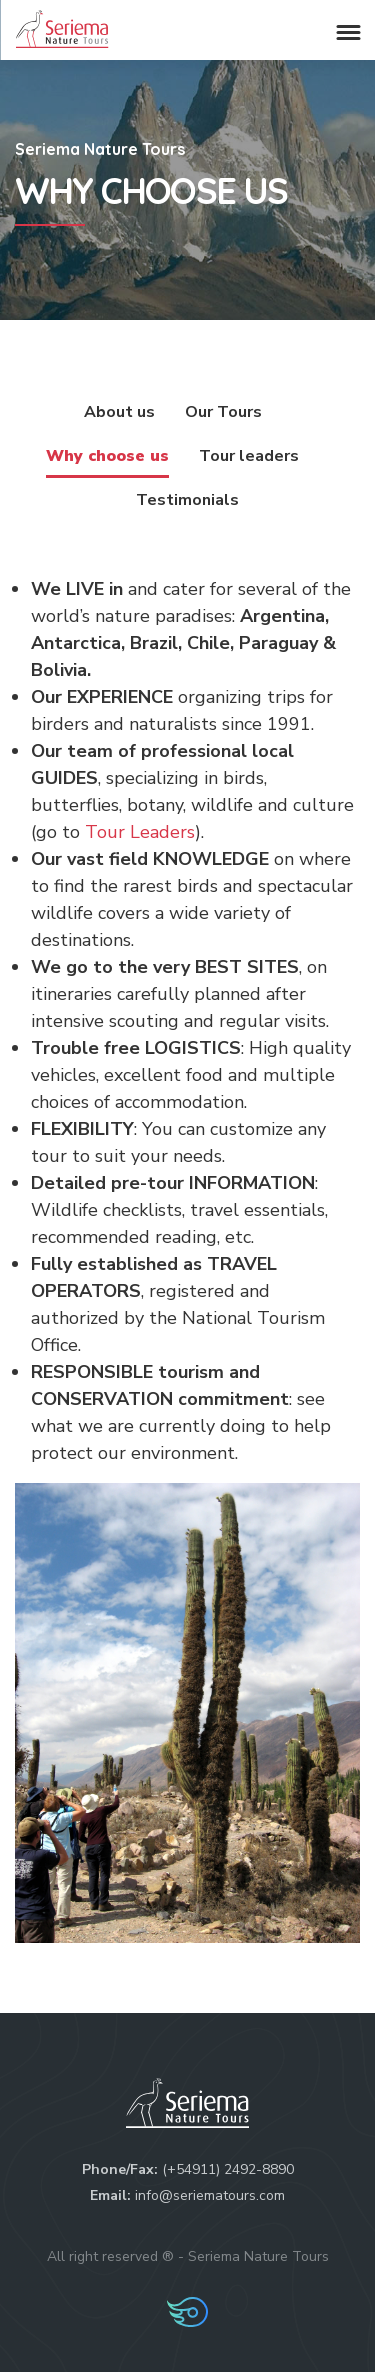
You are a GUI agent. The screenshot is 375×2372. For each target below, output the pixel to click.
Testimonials (187, 500)
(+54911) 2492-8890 (228, 2169)
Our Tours (223, 412)
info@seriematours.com (210, 2195)
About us (119, 412)
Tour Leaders (140, 832)
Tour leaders (249, 456)
